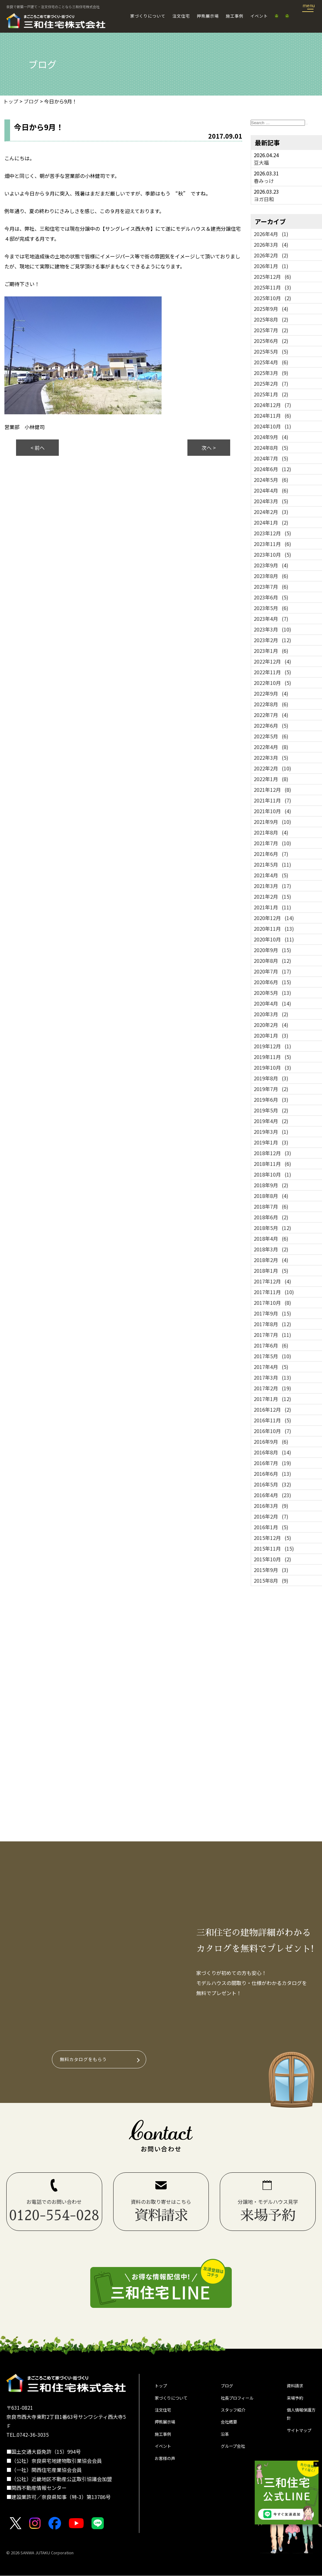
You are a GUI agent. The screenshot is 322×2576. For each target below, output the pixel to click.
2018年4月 (271, 1238)
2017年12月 (272, 1281)
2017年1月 (272, 1399)
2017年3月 (272, 1377)
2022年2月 (272, 768)
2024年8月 (271, 447)
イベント (259, 16)
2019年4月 (271, 1121)
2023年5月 (271, 608)
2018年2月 (271, 1260)
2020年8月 (272, 960)
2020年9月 (272, 950)
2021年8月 (271, 832)
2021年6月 (271, 854)
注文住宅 (181, 16)
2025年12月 (272, 276)
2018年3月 (271, 1249)
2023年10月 (272, 554)
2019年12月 (272, 1046)
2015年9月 (271, 1570)
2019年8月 (271, 1078)
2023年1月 (271, 650)
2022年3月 (271, 757)
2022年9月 (271, 693)
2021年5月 (272, 864)
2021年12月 (272, 789)
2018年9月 (271, 1185)
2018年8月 (271, 1196)
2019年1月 (271, 1142)
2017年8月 (272, 1324)
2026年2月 (271, 255)
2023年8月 (271, 576)
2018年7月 (271, 1206)
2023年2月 (272, 640)
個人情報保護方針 (299, 2420)
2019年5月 (271, 1110)
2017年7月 (272, 1334)
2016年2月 (271, 1516)
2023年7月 (271, 586)
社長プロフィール (241, 2401)
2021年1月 (272, 907)
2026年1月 (271, 266)
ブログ (228, 2387)
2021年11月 (272, 800)
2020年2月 (271, 1025)
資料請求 (297, 2387)
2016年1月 (271, 1527)
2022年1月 (271, 779)
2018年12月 (272, 1153)
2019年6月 (271, 1099)
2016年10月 (272, 1431)
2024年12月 (272, 405)
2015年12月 (272, 1538)
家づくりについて (147, 16)
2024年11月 (272, 415)
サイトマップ (299, 2443)
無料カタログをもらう (85, 2059)
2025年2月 (271, 383)
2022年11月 (272, 672)
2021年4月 (271, 875)
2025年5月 (271, 351)
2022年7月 (271, 715)
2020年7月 (272, 971)
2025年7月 (271, 330)
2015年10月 (272, 1559)
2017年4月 (271, 1367)
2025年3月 (271, 373)
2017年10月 (272, 1302)
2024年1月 (271, 522)
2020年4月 (272, 1003)
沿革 (226, 2442)
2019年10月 (272, 1067)
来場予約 (297, 2401)
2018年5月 (272, 1228)
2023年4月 (271, 618)
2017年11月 (274, 1292)
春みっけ (264, 181)
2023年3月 (272, 629)
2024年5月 (271, 479)
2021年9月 (272, 821)
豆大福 (261, 162)
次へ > (209, 447)
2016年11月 (272, 1420)
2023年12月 (272, 533)
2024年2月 (271, 512)
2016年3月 (271, 1505)
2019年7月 (271, 1089)
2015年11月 (274, 1548)
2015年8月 (271, 1580)
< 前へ (38, 447)
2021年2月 (272, 896)
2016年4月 (272, 1495)
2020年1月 (271, 1035)
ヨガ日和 (264, 199)
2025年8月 (271, 319)
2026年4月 (271, 234)
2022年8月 (271, 704)
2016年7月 (272, 1463)
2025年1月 (271, 394)
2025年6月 (271, 341)
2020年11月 (274, 928)
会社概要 (231, 2428)
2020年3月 (271, 1014)
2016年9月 (271, 1441)
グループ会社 (236, 2456)
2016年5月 (272, 1484)
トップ (162, 2387)
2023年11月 (272, 544)
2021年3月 (272, 886)
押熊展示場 (208, 16)
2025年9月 (271, 308)
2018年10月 (272, 1174)
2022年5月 (271, 736)
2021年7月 (272, 843)
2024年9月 (271, 437)
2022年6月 (271, 725)
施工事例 (234, 16)
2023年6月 (271, 597)
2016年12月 (272, 1409)
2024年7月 (271, 458)
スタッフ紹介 (236, 2415)
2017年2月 (272, 1388)
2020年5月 (272, 992)
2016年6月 (272, 1473)
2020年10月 (274, 939)
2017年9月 (272, 1313)
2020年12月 (274, 918)
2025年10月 (272, 298)
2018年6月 (271, 1217)
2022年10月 (272, 683)
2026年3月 (271, 244)
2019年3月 (271, 1131)
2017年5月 (272, 1356)
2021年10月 (272, 811)
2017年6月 (271, 1345)
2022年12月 (272, 661)
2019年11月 (272, 1057)
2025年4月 (271, 362)
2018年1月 (271, 1270)
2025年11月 (272, 287)
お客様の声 (167, 2470)
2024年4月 (271, 490)
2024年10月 (272, 426)
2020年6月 (272, 982)
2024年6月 (272, 469)
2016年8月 (272, 1452)
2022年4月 (271, 747)
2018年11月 (272, 1163)
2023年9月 (271, 565)
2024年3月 (271, 501)
